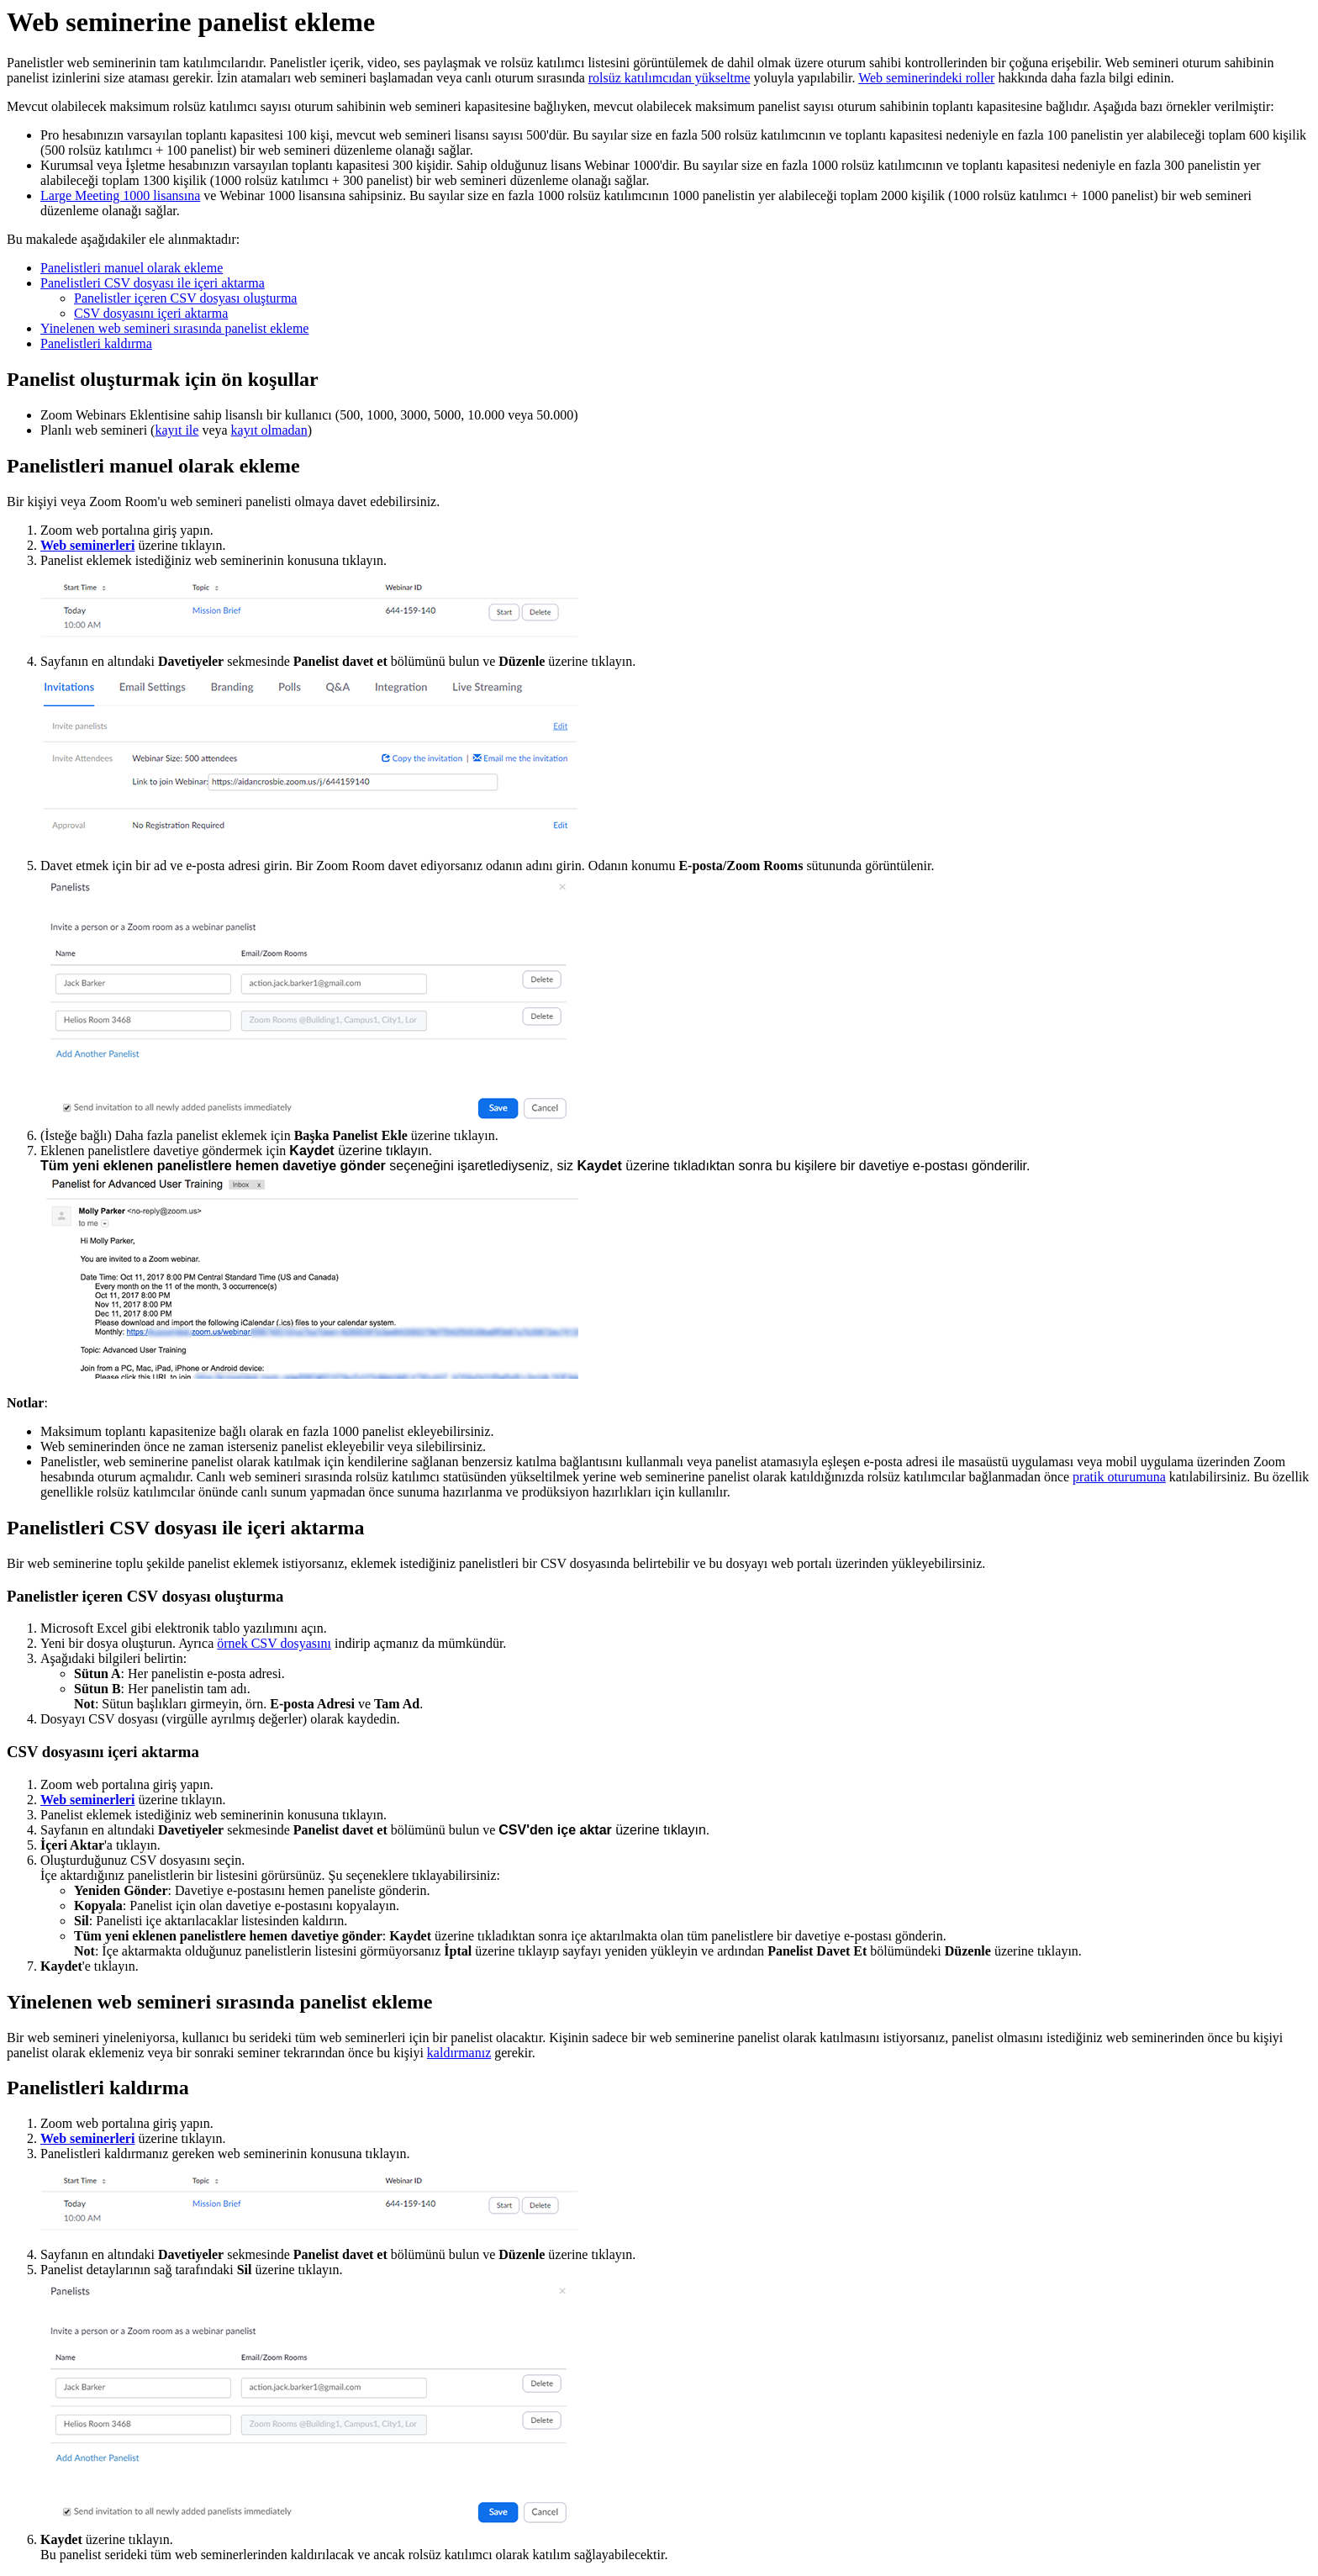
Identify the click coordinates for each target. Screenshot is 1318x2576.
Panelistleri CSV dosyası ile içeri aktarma (152, 283)
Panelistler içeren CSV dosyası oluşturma (185, 298)
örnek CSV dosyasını (274, 1643)
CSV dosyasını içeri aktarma (151, 313)
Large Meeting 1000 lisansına (120, 195)
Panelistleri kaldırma (96, 343)
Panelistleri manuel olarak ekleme (131, 268)
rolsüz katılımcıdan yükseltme (669, 78)
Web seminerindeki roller (926, 78)
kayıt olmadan (269, 430)
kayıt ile (176, 430)
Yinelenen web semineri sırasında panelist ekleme (174, 328)
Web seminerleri (87, 545)
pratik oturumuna (1119, 1477)
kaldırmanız (459, 2052)
